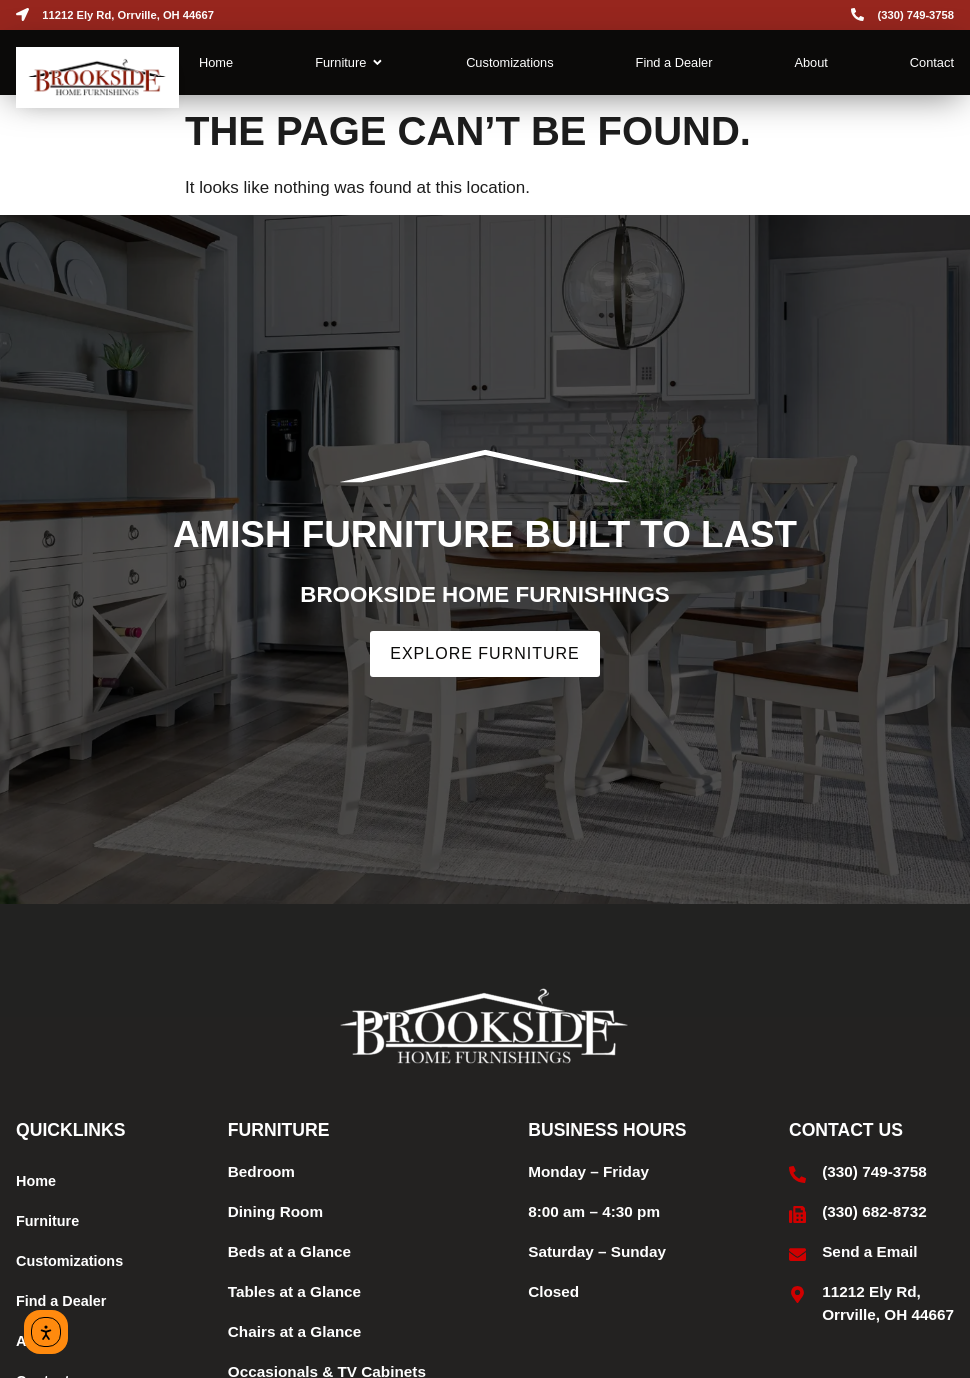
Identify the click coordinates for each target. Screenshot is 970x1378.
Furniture (47, 1221)
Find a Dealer (61, 1301)
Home (36, 1181)
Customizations (69, 1261)
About (37, 1341)
